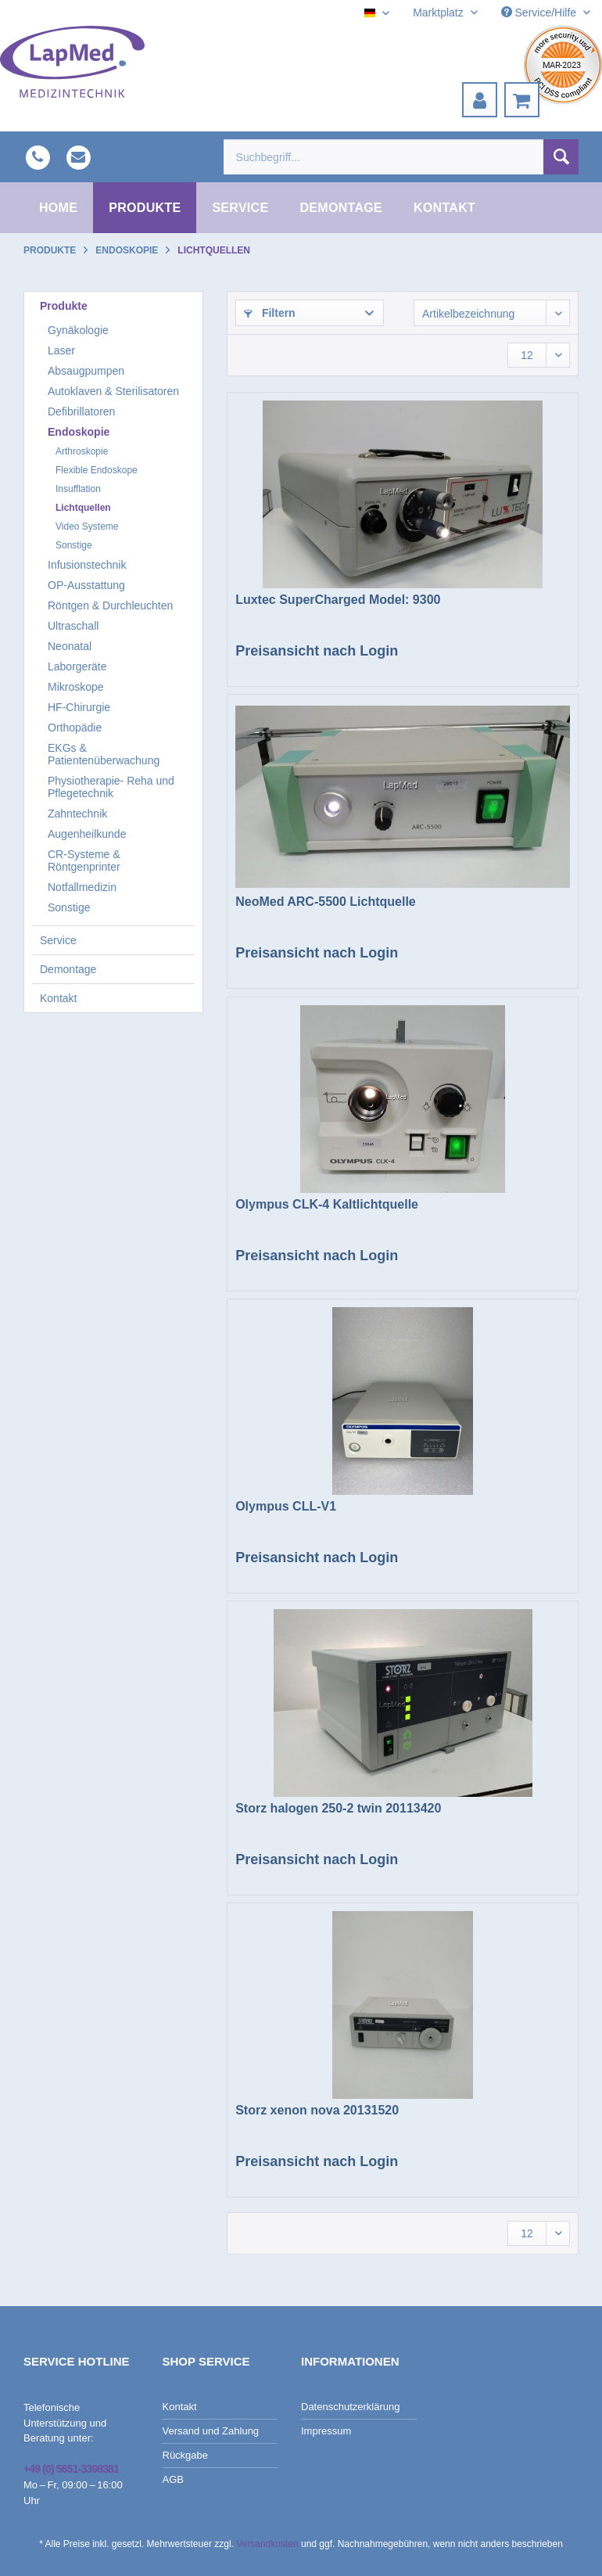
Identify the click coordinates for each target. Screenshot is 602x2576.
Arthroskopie (82, 451)
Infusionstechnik (87, 565)
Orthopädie (75, 727)
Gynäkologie (78, 330)
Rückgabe (186, 2455)
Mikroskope (76, 687)
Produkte (64, 306)
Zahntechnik (77, 813)
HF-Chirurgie (79, 707)
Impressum (326, 2431)
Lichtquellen (83, 507)
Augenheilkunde (87, 834)
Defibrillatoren (81, 411)
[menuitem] (479, 99)
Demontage (68, 969)
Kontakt (58, 998)
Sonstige (74, 545)
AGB (173, 2479)
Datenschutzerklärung (350, 2407)
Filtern (270, 313)
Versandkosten (267, 2543)
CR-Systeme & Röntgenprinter (84, 860)
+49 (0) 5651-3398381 (71, 2469)
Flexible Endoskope (97, 470)
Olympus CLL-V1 (285, 1506)
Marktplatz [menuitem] (439, 12)
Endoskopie (78, 432)
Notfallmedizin (82, 887)
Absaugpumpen (86, 371)
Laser (61, 350)
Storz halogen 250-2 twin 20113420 (338, 1808)
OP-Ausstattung (86, 585)
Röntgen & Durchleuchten (110, 605)
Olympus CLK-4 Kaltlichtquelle (326, 1204)
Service (58, 940)
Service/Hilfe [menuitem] (540, 12)
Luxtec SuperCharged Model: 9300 (337, 599)
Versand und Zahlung (211, 2431)
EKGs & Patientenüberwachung (103, 754)
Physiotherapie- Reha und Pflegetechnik (111, 786)
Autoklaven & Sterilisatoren (113, 391)
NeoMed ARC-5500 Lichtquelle (325, 901)
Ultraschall (73, 626)
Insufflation (78, 488)
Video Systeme (87, 526)
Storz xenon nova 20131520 (317, 2110)
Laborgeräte (77, 666)
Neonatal (69, 646)
